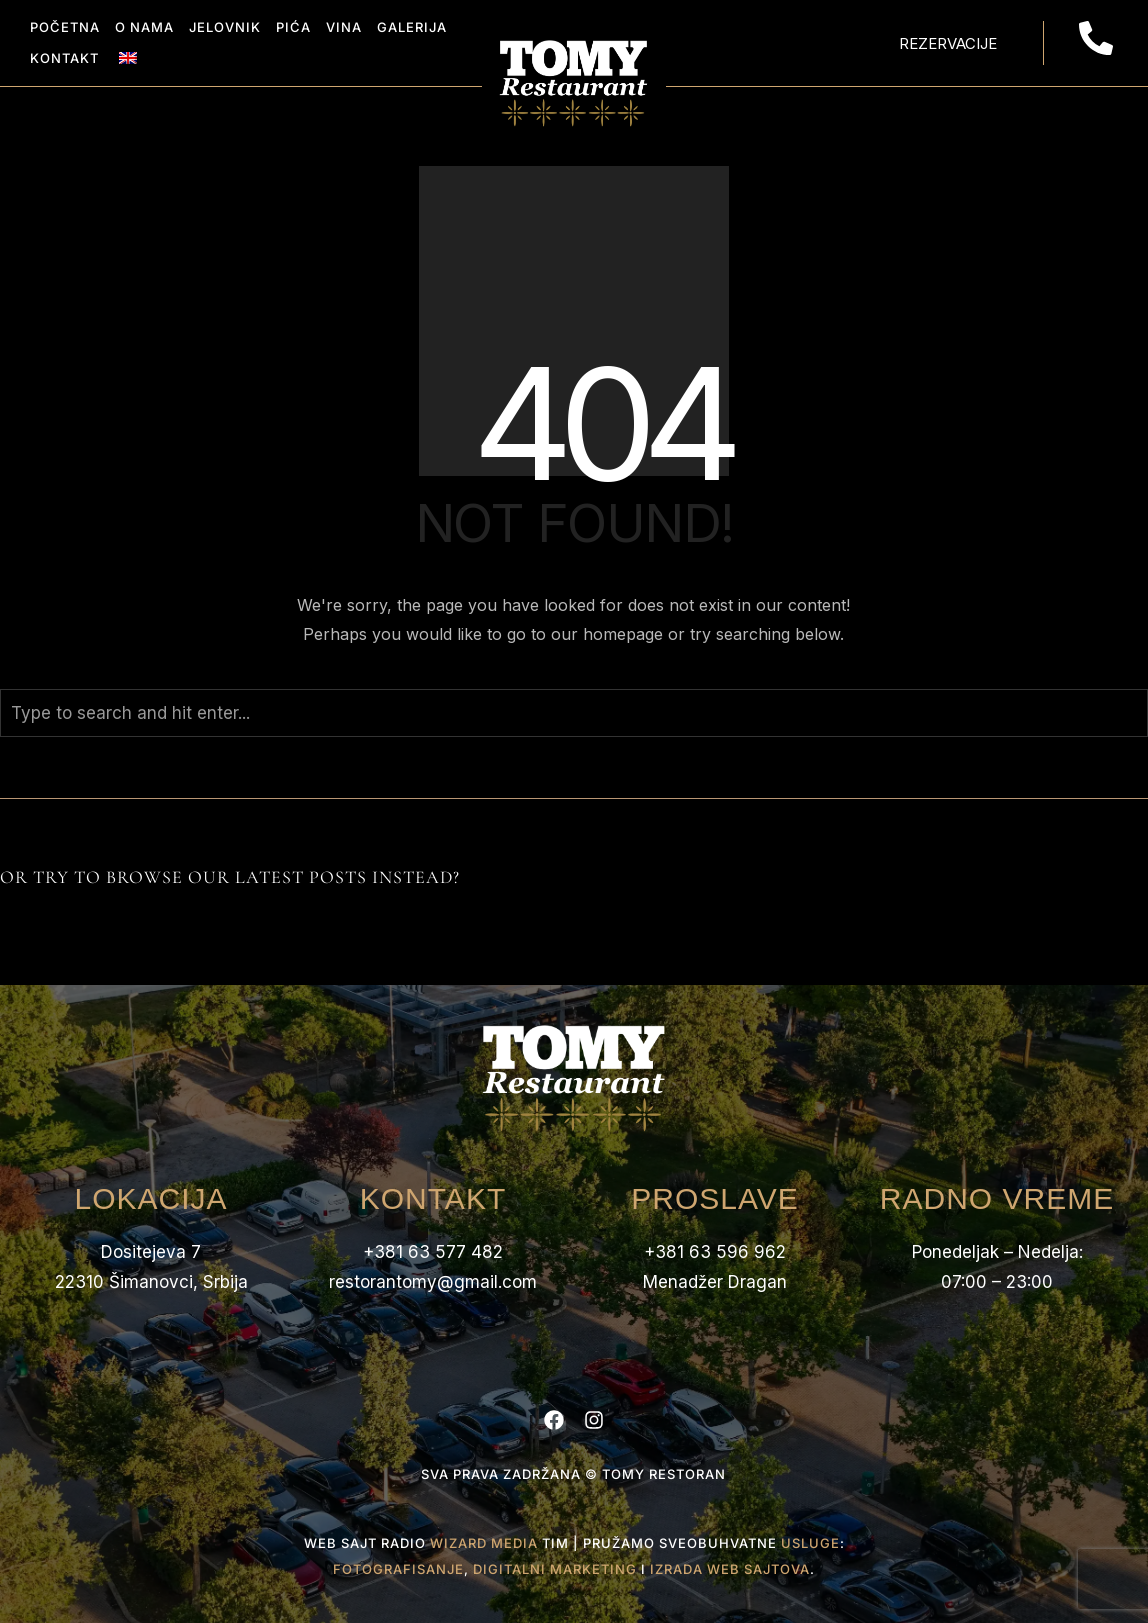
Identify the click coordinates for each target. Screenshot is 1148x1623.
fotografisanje (398, 1569)
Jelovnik (225, 27)
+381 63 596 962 (715, 1252)
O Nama (144, 27)
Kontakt (64, 58)
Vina (344, 27)
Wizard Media (484, 1543)
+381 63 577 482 (433, 1252)
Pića (293, 27)
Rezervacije (948, 43)
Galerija (412, 27)
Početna (65, 27)
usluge (810, 1543)
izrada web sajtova (730, 1569)
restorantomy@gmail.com (433, 1282)
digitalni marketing (555, 1569)
